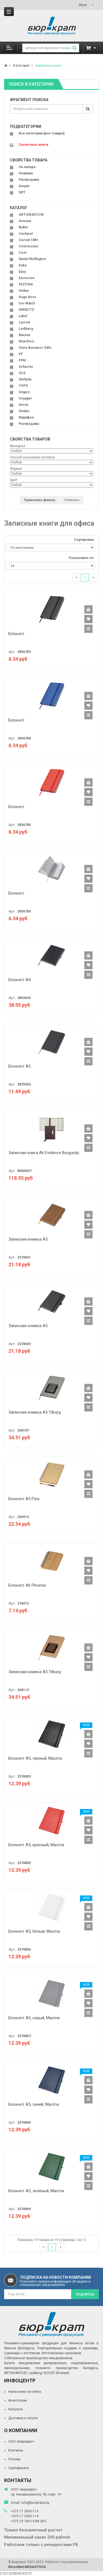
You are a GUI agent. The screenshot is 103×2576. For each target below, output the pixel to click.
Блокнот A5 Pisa (24, 1498)
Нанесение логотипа (24, 2392)
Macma (24, 335)
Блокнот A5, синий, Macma (34, 2104)
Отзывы (14, 2459)
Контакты (15, 2450)
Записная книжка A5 (28, 1239)
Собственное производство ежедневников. (38, 2358)
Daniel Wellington (32, 259)
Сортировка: (84, 540)
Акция (24, 186)
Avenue (25, 221)
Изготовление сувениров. (62, 2353)
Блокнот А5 (19, 1066)
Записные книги (48, 65)
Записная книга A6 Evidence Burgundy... (45, 1152)
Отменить (71, 500)
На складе (27, 167)
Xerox (23, 405)
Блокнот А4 (19, 979)
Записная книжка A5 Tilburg (35, 1412)
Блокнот (16, 633)
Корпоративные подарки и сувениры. (68, 2348)
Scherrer (26, 367)
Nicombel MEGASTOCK (27, 2567)
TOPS (23, 386)
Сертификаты (18, 2468)
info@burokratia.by (35, 2503)
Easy (22, 272)
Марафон (26, 417)
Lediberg (26, 329)
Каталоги (15, 2409)
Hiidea (24, 291)
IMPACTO (26, 310)
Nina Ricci (26, 341)
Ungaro (24, 392)
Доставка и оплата (23, 2418)
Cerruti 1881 (28, 240)
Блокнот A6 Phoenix (27, 1585)
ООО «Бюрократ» (21, 2441)
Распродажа (29, 180)
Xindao (24, 411)
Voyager (25, 398)
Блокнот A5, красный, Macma (36, 1844)
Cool (22, 253)
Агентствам (17, 2400)
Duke (23, 265)
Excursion (26, 278)
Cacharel (26, 234)
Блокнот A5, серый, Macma (34, 2017)
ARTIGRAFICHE (31, 215)
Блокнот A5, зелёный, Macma (36, 2190)
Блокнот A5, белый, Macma (34, 1931)
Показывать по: (81, 558)
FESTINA (26, 284)
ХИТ (22, 192)
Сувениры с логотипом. (22, 2353)
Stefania (25, 379)
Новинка (26, 173)
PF (21, 354)
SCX (22, 373)
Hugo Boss (27, 297)
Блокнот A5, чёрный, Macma (35, 1758)
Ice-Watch (27, 303)
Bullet (23, 227)
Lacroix (24, 322)
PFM (22, 360)
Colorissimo (28, 246)
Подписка (85, 2294)
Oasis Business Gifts (35, 348)
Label (23, 316)
